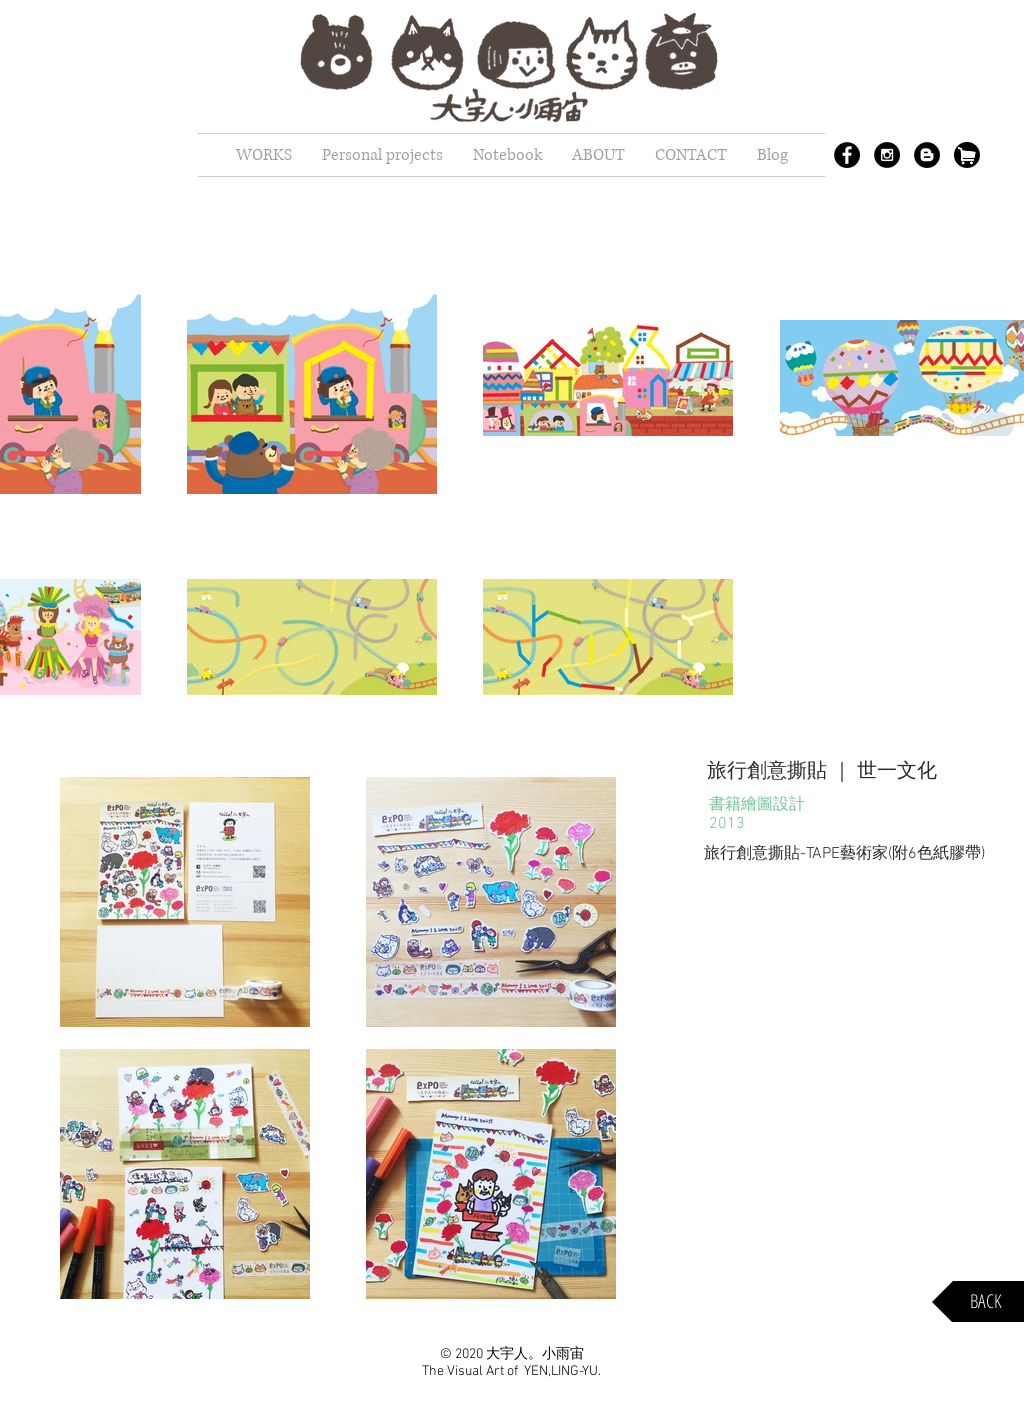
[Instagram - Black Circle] (887, 155)
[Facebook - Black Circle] (847, 155)
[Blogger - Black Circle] (927, 155)
